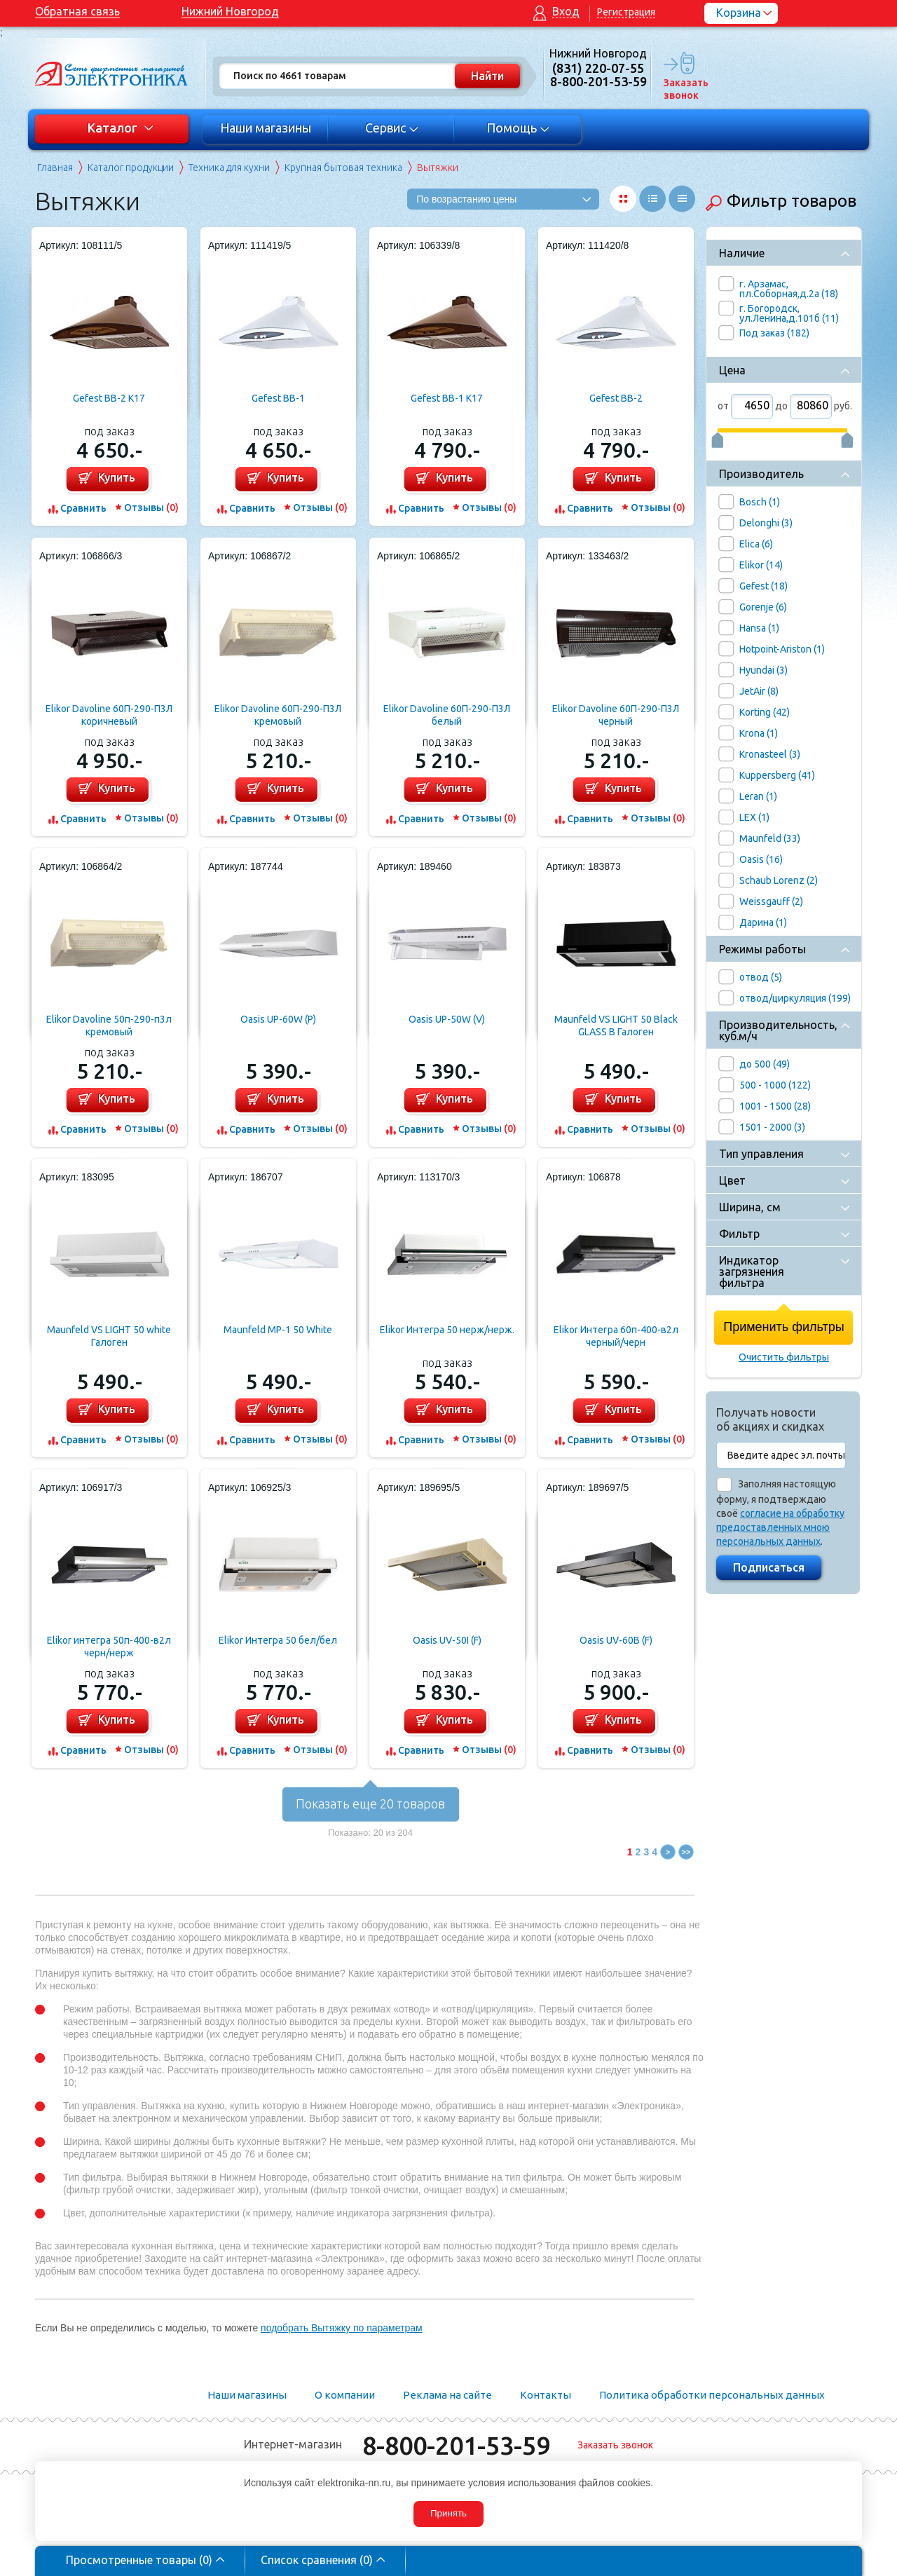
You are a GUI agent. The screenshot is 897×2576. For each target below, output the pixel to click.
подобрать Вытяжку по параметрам (342, 2327)
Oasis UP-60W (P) (278, 1019)
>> (686, 1852)
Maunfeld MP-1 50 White (278, 1329)
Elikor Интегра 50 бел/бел (278, 1640)
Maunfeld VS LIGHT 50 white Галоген (109, 1336)
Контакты (545, 2395)
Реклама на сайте (447, 2395)
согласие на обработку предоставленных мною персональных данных (780, 1527)
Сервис (392, 128)
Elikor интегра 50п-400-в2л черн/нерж (109, 1646)
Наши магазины (265, 128)
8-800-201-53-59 (456, 2445)
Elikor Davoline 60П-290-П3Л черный (615, 715)
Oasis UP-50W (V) (447, 1019)
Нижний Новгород (230, 11)
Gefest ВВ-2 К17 (109, 398)
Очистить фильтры (784, 1357)
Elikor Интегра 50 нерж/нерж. (447, 1329)
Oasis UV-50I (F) (447, 1640)
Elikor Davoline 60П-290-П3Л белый (446, 715)
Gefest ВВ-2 (616, 398)
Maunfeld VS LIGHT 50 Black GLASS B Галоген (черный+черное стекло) (616, 1026)
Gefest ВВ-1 (278, 398)
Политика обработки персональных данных (712, 2395)
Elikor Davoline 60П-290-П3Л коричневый (109, 715)
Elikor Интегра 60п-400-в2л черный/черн (616, 1336)
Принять (448, 2513)
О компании (345, 2395)
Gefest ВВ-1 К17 (447, 398)
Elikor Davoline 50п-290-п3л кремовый (109, 1025)
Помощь (518, 128)
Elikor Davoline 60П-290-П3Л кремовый (277, 715)
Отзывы (151, 507)
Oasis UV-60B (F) (616, 1640)
